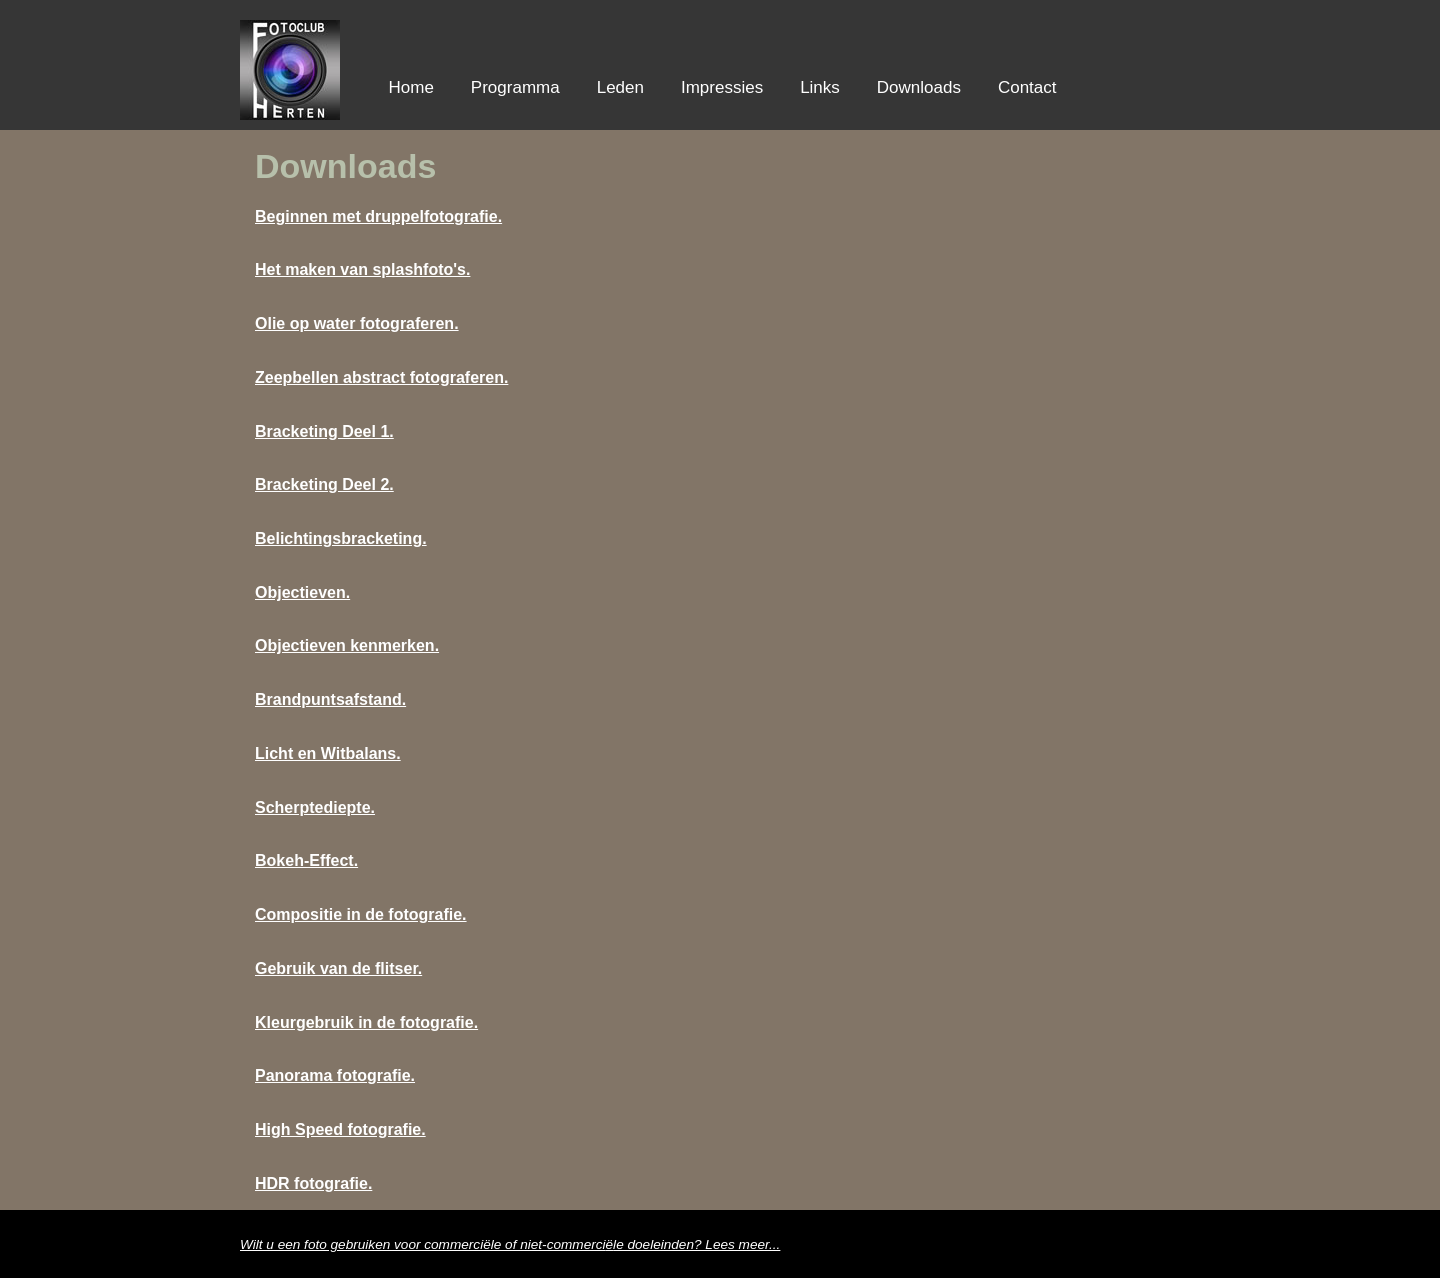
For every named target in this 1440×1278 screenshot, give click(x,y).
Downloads (919, 87)
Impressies (722, 87)
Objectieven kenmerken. (347, 645)
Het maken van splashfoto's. (362, 269)
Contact (1027, 87)
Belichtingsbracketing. (341, 538)
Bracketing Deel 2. (324, 484)
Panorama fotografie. (335, 1075)
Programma (515, 87)
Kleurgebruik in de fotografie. (366, 1022)
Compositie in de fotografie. (361, 914)
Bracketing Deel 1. (324, 431)
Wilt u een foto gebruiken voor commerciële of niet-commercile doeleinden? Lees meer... (510, 1244)
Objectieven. (302, 592)
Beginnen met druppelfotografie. (378, 216)
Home (411, 87)
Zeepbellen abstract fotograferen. (381, 377)
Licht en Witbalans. (328, 753)
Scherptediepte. (315, 807)
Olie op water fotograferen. (357, 323)
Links (820, 87)
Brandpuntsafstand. (330, 699)
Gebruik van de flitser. (338, 968)
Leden (620, 87)
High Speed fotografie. (340, 1129)
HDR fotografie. (313, 1183)
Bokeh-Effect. (306, 860)
